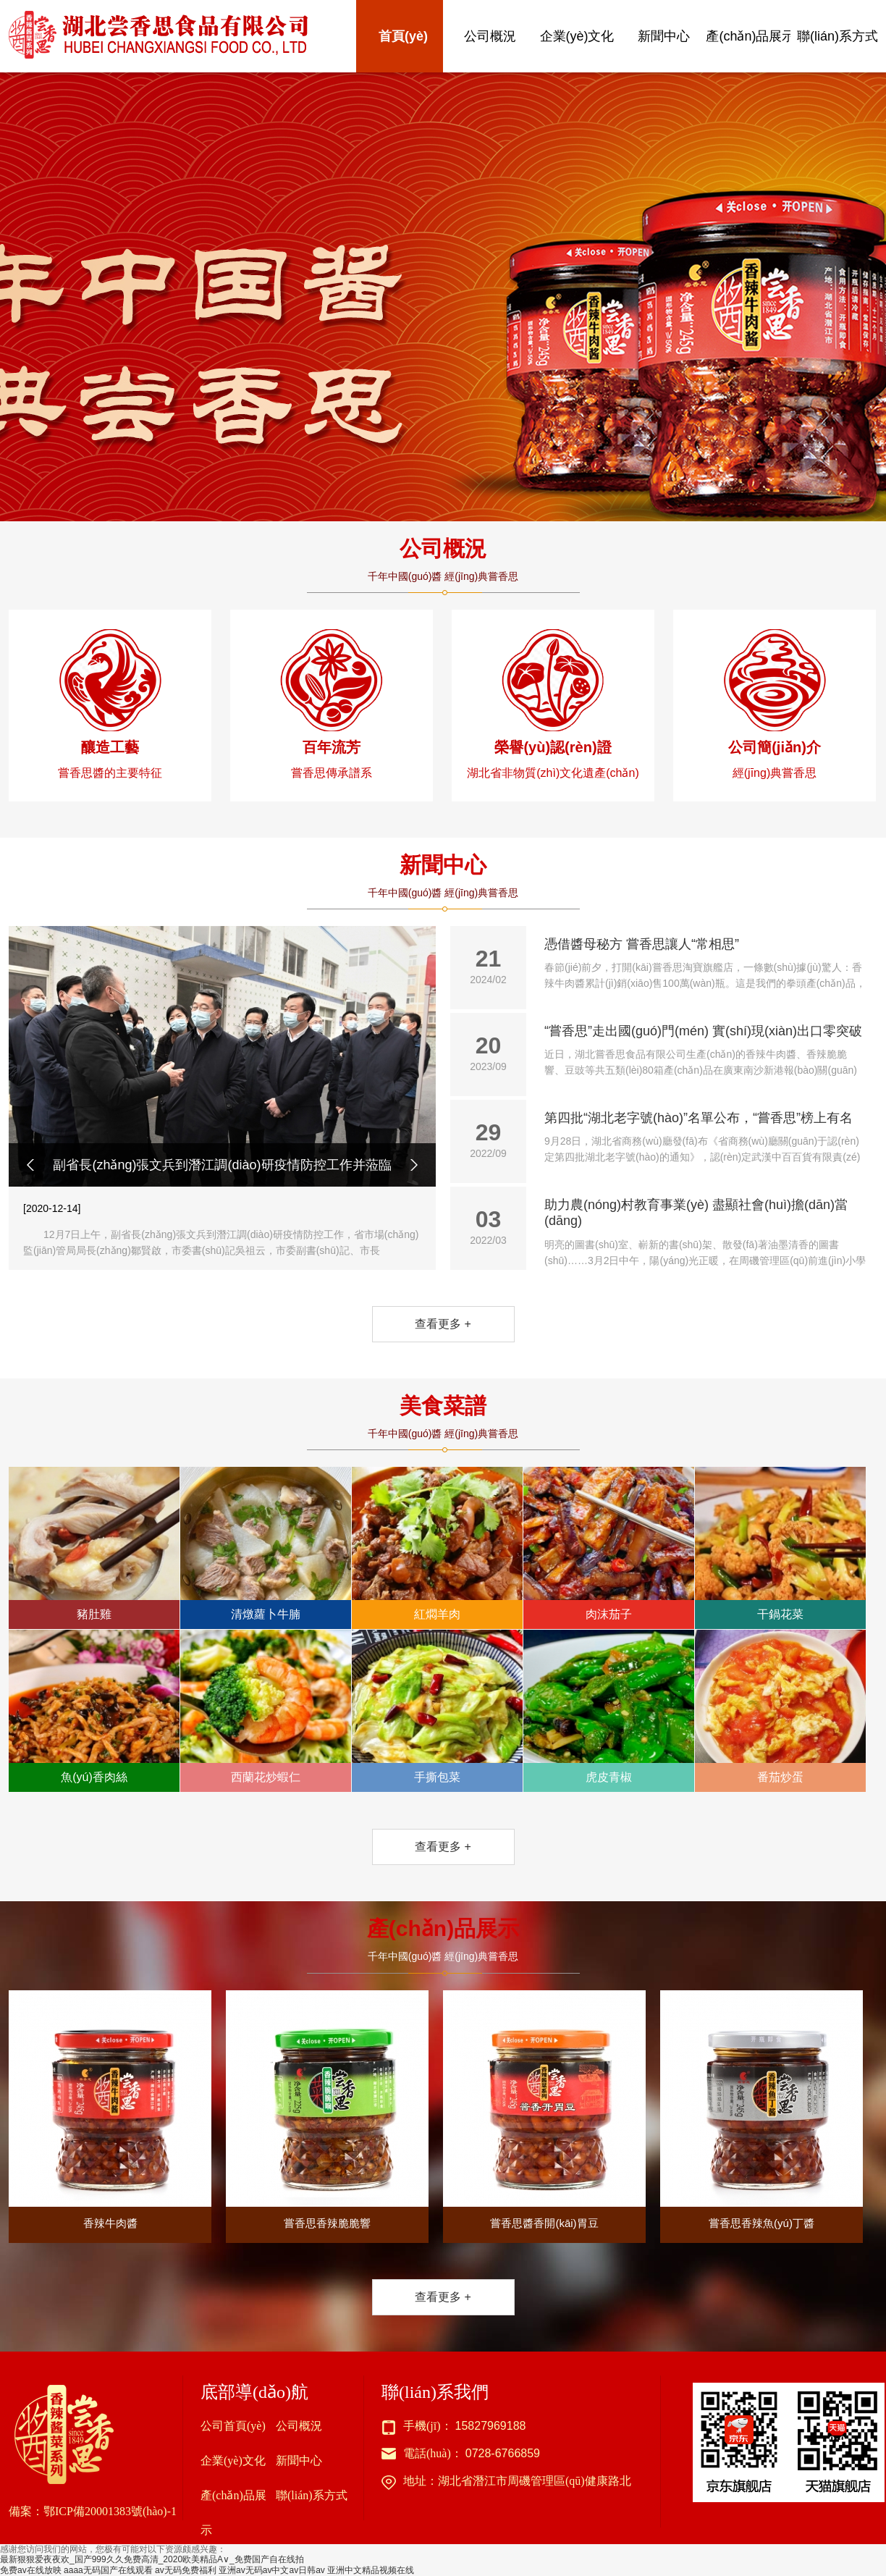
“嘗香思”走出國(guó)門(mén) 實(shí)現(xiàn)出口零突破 (705, 1051)
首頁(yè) (403, 36)
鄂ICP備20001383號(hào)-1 (110, 2511)
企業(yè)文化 (577, 36)
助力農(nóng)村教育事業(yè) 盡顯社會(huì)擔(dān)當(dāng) (705, 1232)
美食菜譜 (443, 1406)
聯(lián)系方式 (837, 36)
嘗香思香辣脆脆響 (327, 2109)
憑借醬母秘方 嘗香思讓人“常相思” (705, 964)
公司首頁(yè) (233, 2426)
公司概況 (490, 36)
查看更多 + (443, 1324)
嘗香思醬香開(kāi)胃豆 (544, 2109)
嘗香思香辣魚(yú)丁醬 (761, 2109)
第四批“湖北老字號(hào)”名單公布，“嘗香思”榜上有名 (705, 1138)
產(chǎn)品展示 (750, 36)
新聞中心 (664, 36)
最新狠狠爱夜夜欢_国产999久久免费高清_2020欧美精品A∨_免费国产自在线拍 (152, 2559)
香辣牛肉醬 (110, 2109)
